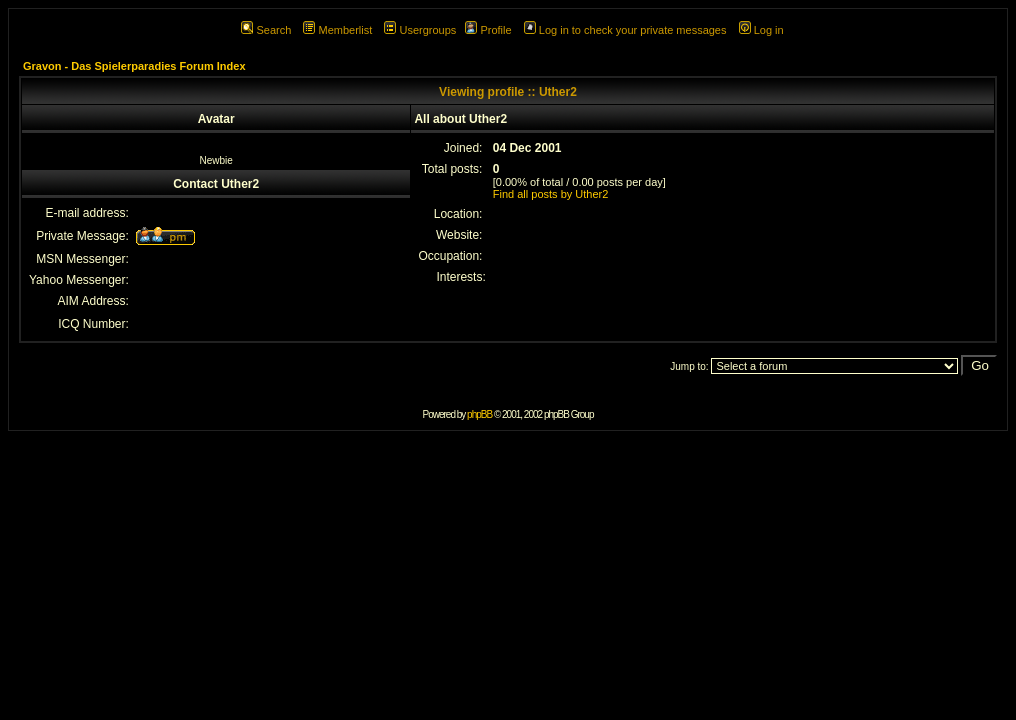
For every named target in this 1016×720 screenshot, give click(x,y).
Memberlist (337, 30)
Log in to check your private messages (625, 30)
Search (266, 30)
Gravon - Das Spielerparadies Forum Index (134, 66)
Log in (761, 30)
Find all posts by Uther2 (551, 194)
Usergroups (420, 30)
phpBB (479, 414)
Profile (488, 30)
